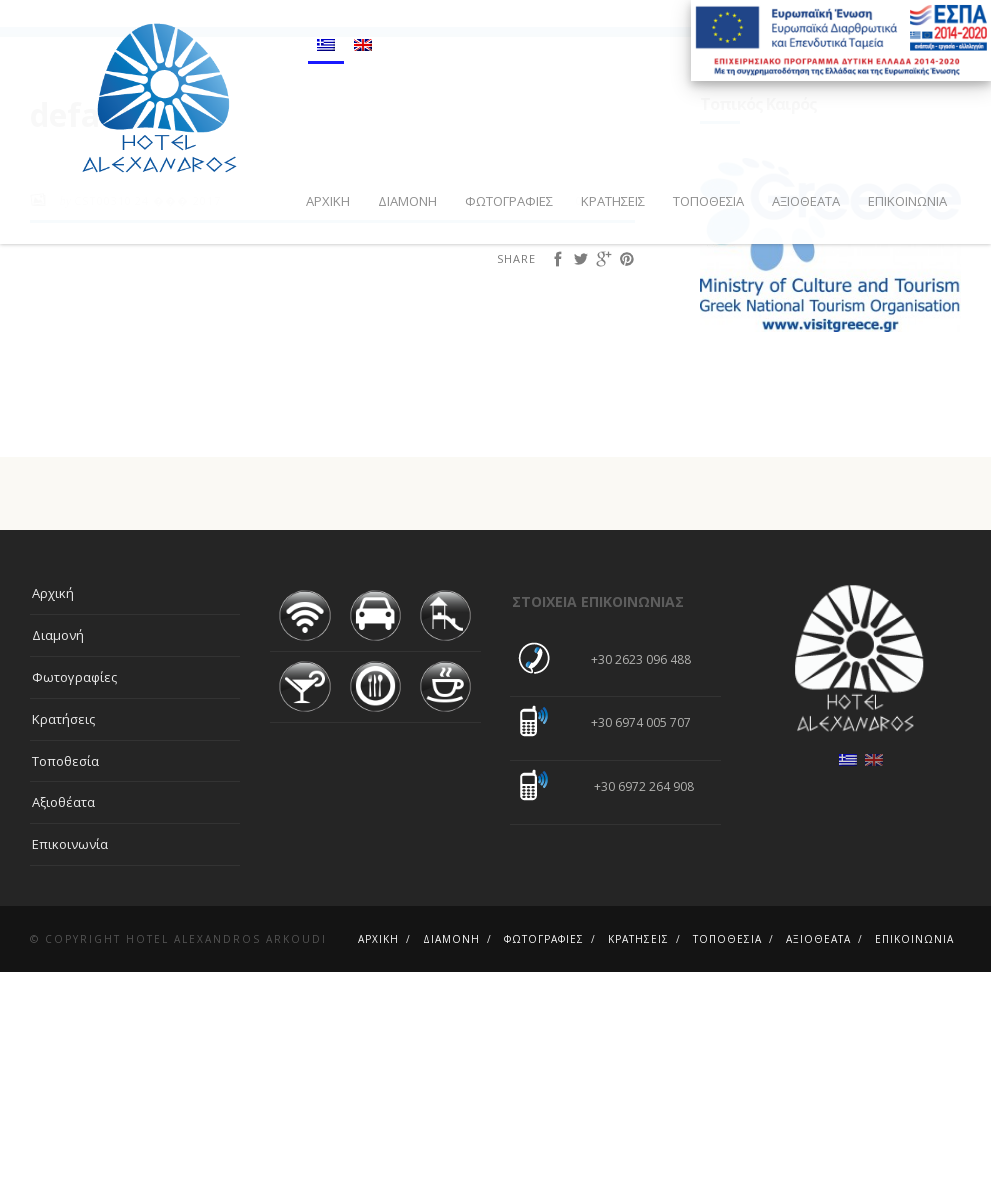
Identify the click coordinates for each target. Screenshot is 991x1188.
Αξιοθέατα (806, 201)
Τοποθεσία (708, 201)
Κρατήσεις (613, 201)
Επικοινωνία (907, 201)
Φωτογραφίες (509, 201)
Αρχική (328, 201)
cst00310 (103, 416)
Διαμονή (407, 201)
